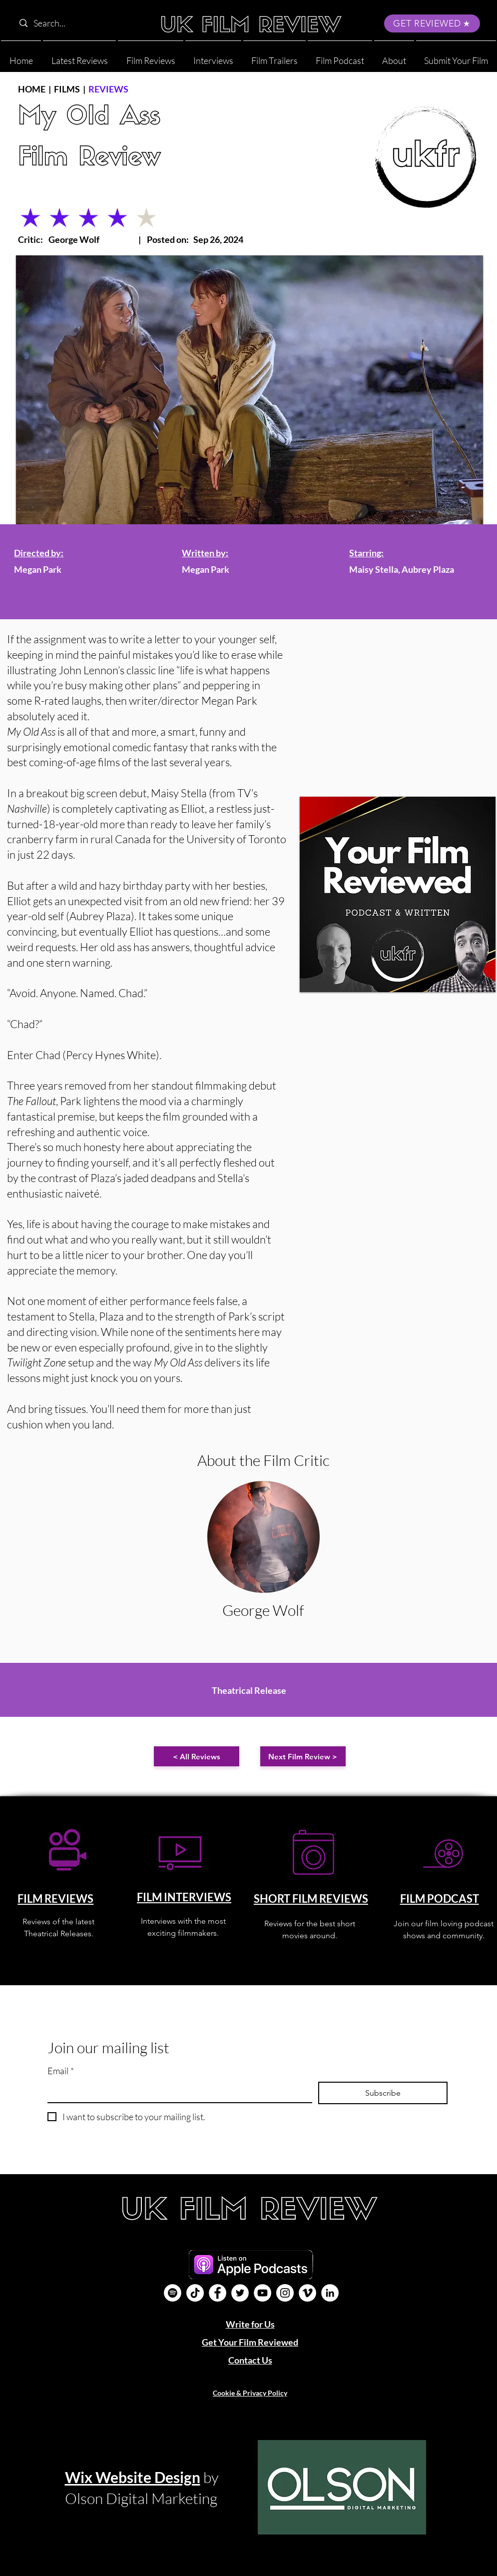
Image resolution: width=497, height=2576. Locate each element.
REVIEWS (108, 88)
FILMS (67, 88)
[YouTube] (262, 2293)
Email (60, 2071)
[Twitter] (240, 2293)
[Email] (177, 2092)
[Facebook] (217, 2293)
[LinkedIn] (330, 2293)
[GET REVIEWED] (432, 23)
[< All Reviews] (196, 1756)
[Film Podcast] (172, 2293)
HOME (31, 88)
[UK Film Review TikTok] (195, 2293)
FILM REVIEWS (55, 1898)
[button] (394, 56)
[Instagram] (285, 2293)
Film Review (89, 158)
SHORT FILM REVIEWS (311, 1898)
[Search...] (78, 23)
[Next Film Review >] (303, 1756)
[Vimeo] (307, 2293)
